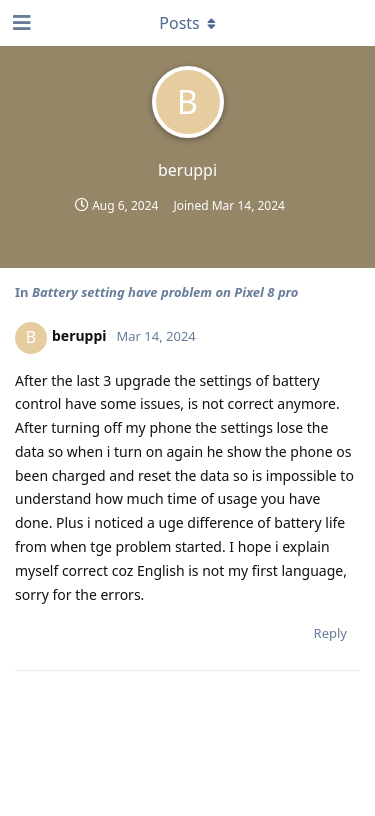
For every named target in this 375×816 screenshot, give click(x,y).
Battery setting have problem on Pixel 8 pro (165, 292)
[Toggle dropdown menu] (188, 23)
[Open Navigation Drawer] (20, 23)
